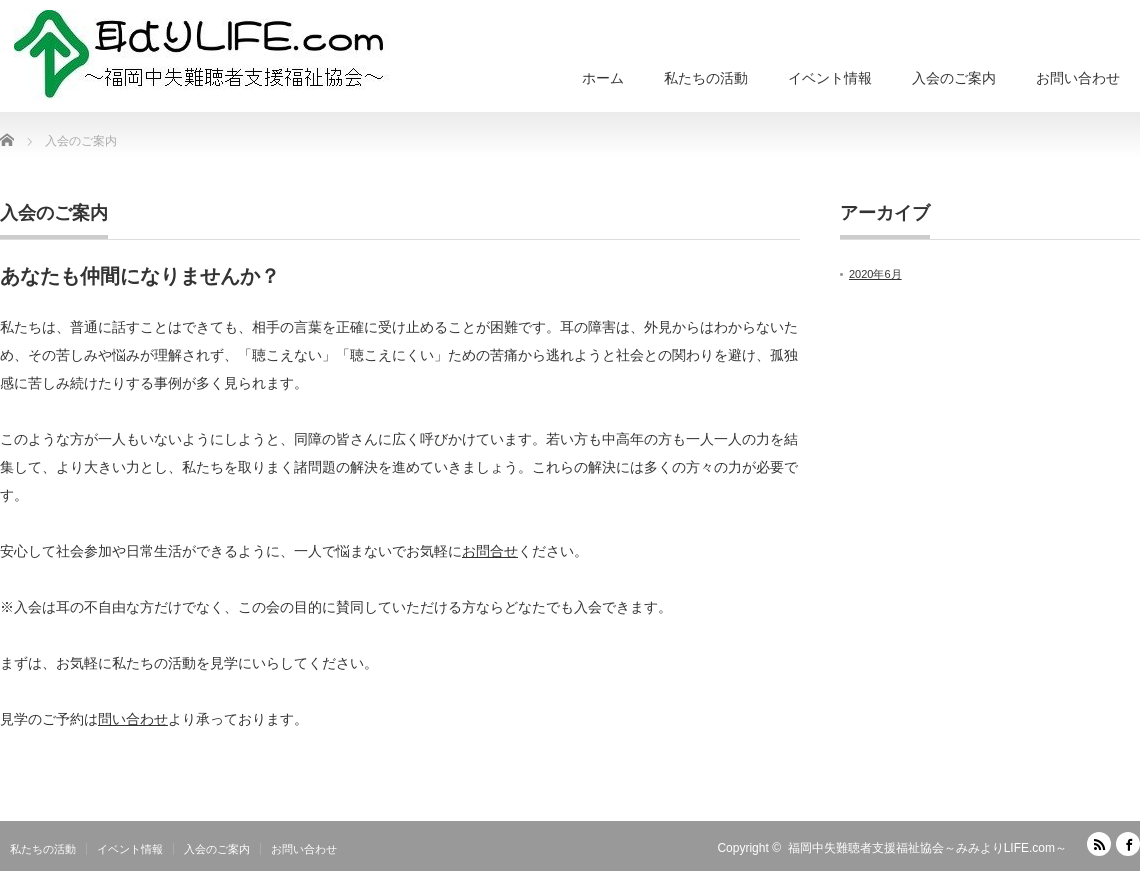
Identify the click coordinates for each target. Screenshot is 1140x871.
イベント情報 (830, 78)
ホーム (603, 78)
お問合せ (490, 551)
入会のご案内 (954, 78)
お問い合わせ (1078, 78)
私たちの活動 (706, 78)
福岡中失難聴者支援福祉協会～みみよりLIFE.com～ (927, 848)
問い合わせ (133, 719)
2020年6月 (875, 274)
